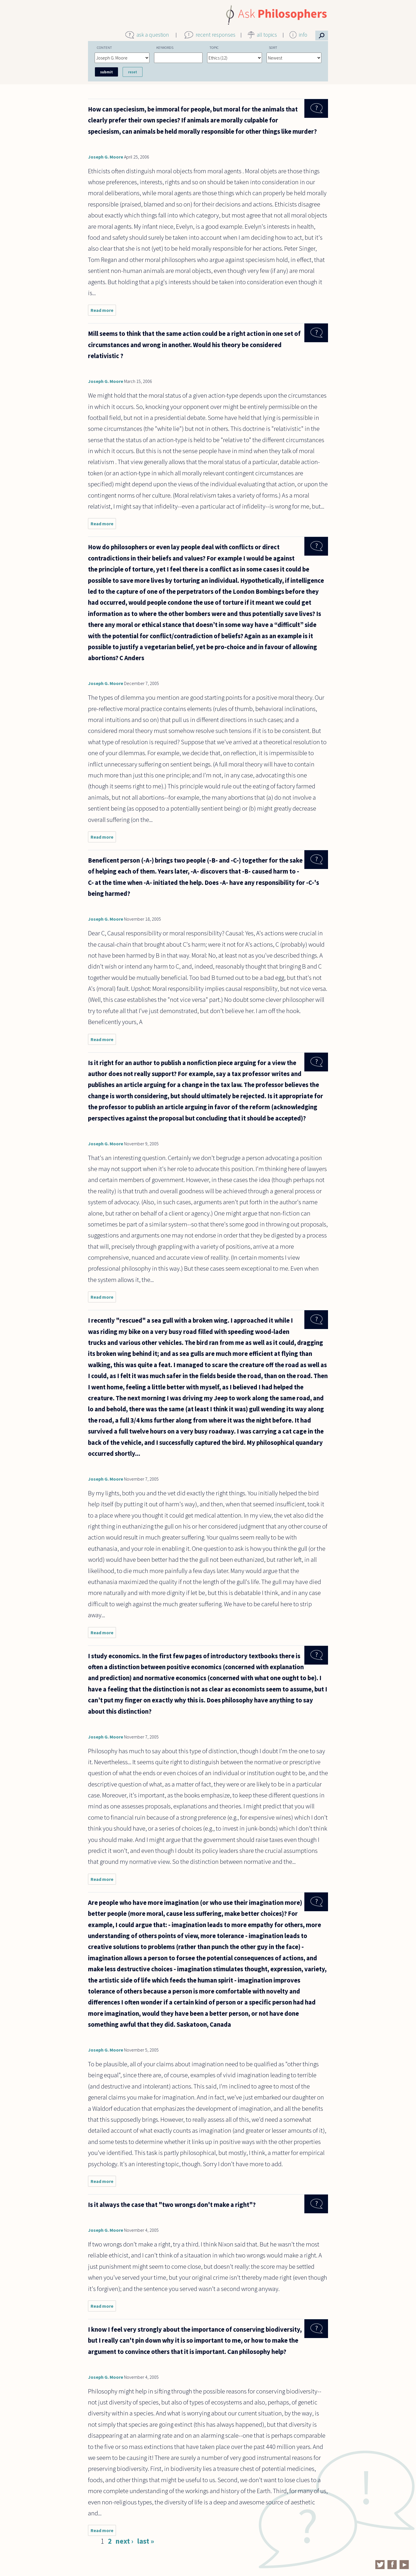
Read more (103, 311)
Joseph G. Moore (105, 157)
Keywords (164, 47)
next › (124, 2541)
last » (145, 2541)
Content (104, 47)
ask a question (152, 34)
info (303, 34)
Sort (273, 47)
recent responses (215, 34)
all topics (267, 34)
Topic (214, 47)
